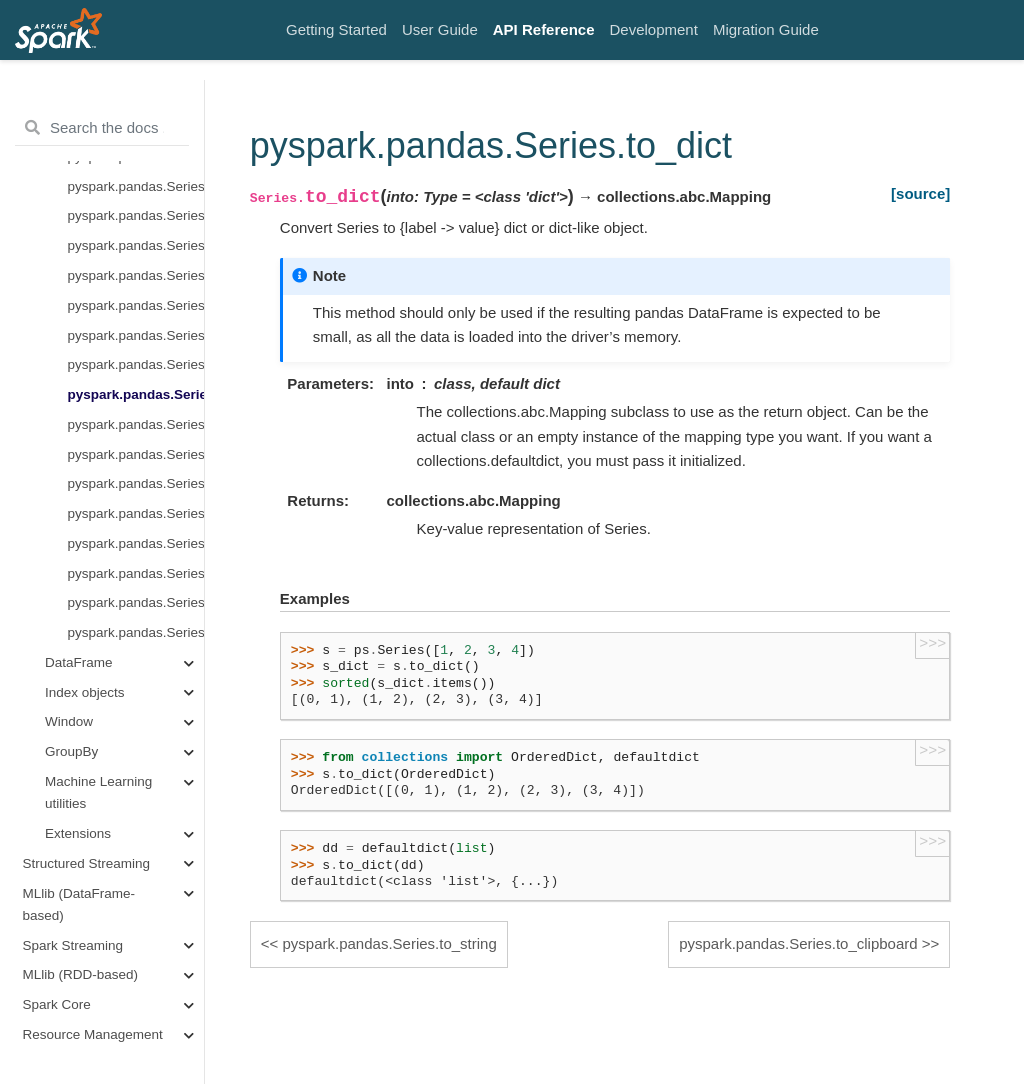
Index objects (85, 692)
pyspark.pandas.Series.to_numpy (136, 305)
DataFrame (79, 662)
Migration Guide (766, 29)
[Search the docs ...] (102, 128)
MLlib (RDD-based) (81, 974)
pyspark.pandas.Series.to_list (136, 335)
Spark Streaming (73, 945)
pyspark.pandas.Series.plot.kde (136, 215)
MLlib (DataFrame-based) (79, 904)
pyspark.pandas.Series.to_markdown (136, 483)
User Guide (440, 29)
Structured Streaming (87, 863)
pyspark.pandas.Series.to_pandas (136, 275)
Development (654, 29)
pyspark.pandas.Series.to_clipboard (136, 424)
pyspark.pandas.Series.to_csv (136, 543)
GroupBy (71, 751)
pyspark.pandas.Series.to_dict (136, 394)
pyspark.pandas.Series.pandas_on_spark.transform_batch (136, 632)
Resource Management (93, 1034)
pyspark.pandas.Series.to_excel (136, 573)
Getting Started (336, 29)
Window (69, 721)
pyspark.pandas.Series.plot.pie (136, 186)
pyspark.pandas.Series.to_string (136, 364)
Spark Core (57, 1004)
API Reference (544, 29)
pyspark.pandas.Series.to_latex (136, 454)
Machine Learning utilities (98, 792)
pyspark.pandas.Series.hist (136, 245)
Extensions (78, 833)
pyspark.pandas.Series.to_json (136, 513)
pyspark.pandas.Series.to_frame (136, 602)
